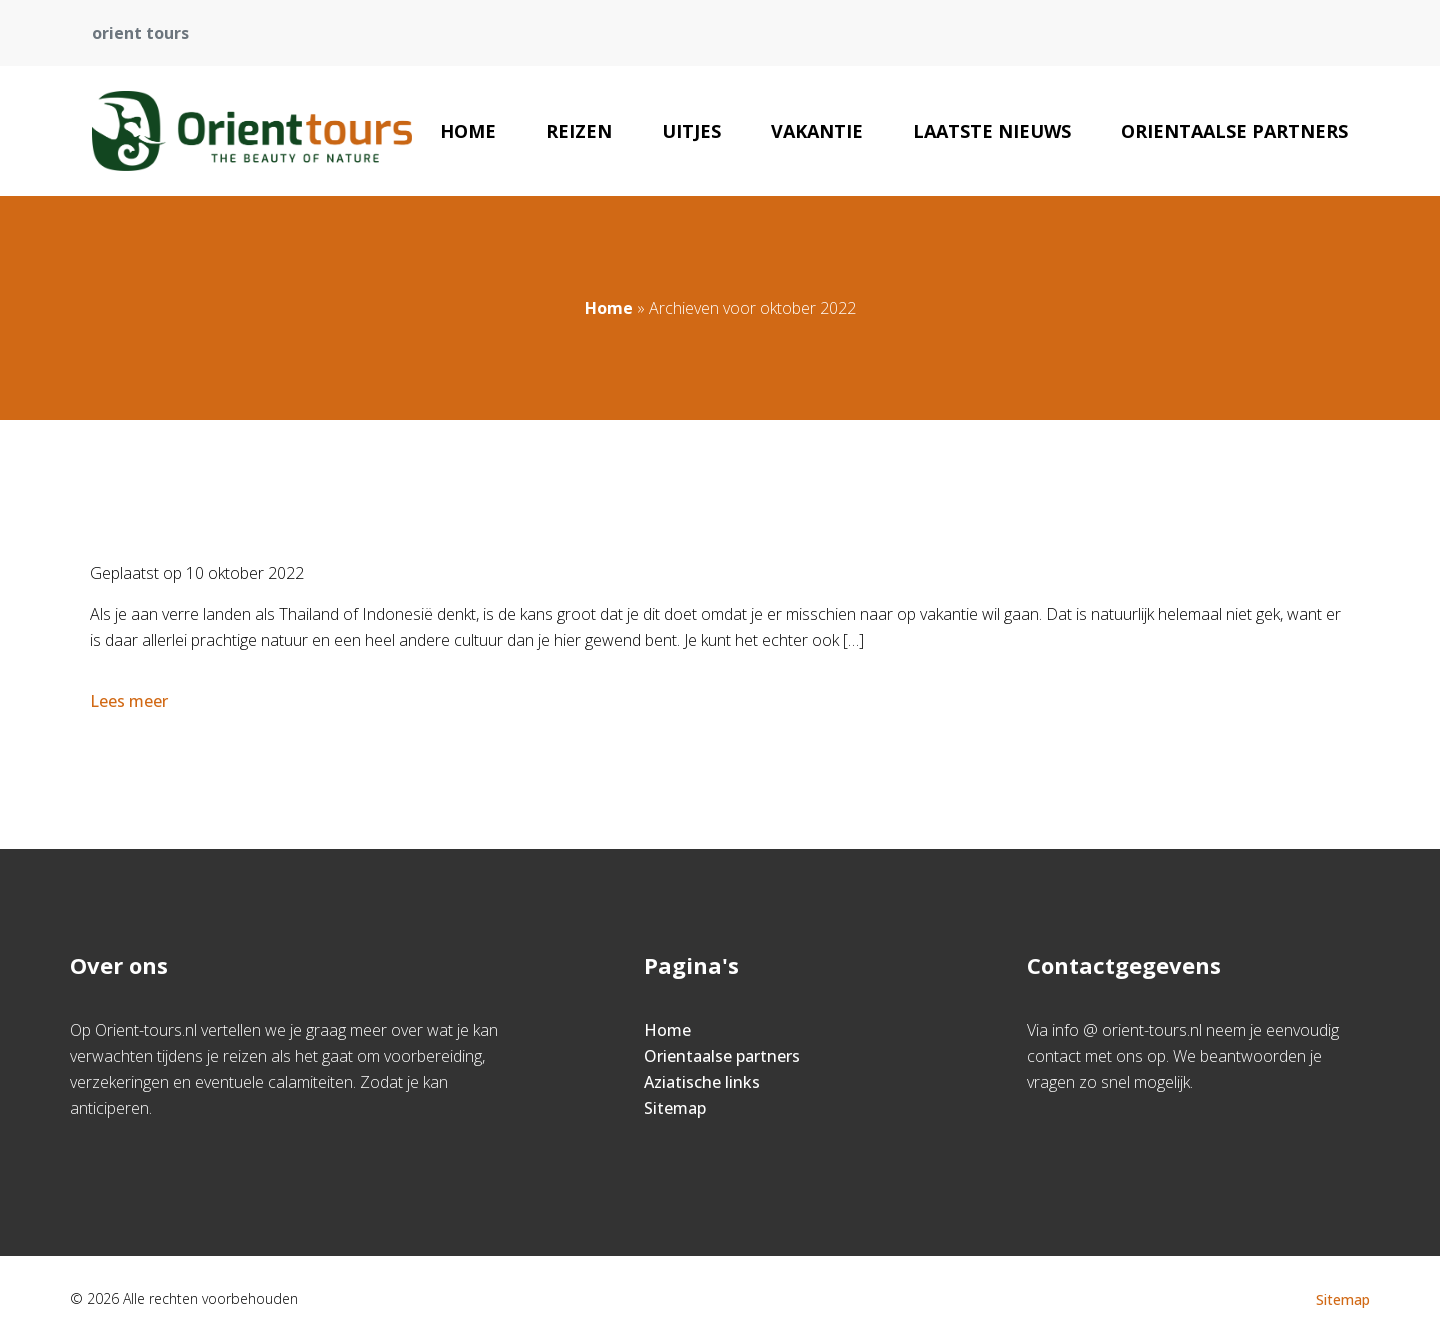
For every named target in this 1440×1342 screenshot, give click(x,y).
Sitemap (675, 1108)
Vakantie (817, 131)
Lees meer (131, 701)
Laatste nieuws (992, 131)
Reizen (579, 131)
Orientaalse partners (1234, 131)
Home (468, 131)
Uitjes (691, 131)
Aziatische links (702, 1082)
